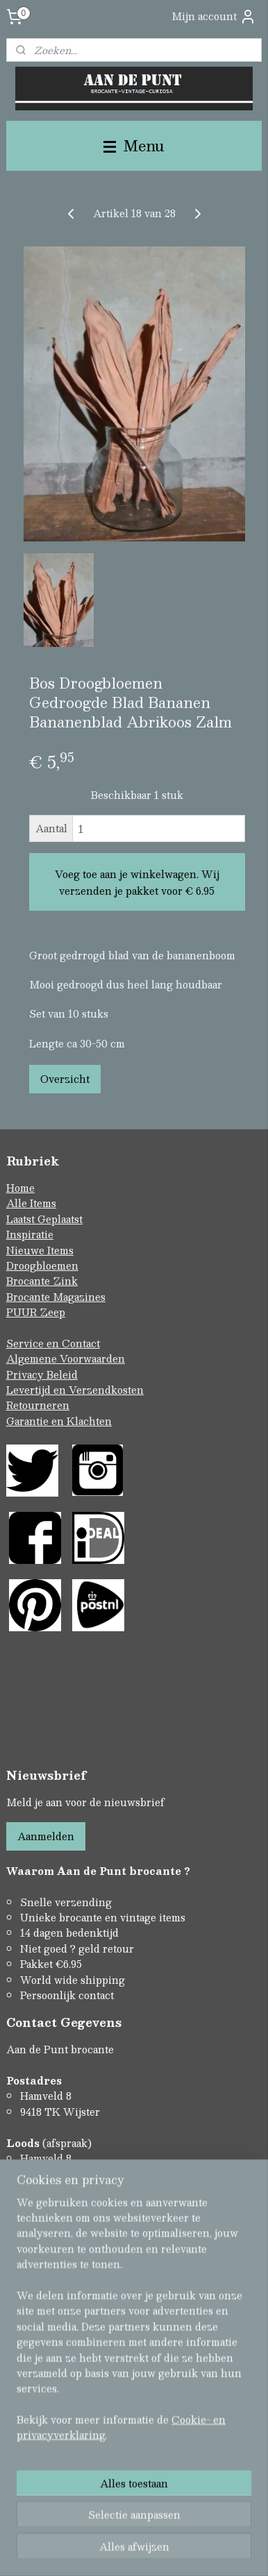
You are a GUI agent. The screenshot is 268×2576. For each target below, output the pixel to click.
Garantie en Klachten (59, 1421)
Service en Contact (53, 1343)
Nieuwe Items (40, 1250)
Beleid (62, 1374)
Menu (134, 145)
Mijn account (213, 16)
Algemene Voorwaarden (65, 1358)
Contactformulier (49, 2236)
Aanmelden (45, 1836)
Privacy (26, 1374)
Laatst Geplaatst (44, 1219)
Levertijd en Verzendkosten (75, 1389)
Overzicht (65, 1079)
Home (20, 1187)
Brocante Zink (42, 1280)
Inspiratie (29, 1234)
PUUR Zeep (35, 1312)
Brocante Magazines (56, 1296)
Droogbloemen (42, 1265)
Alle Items (31, 1203)
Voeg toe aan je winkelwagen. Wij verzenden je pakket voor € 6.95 (137, 882)
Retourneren (37, 1405)
